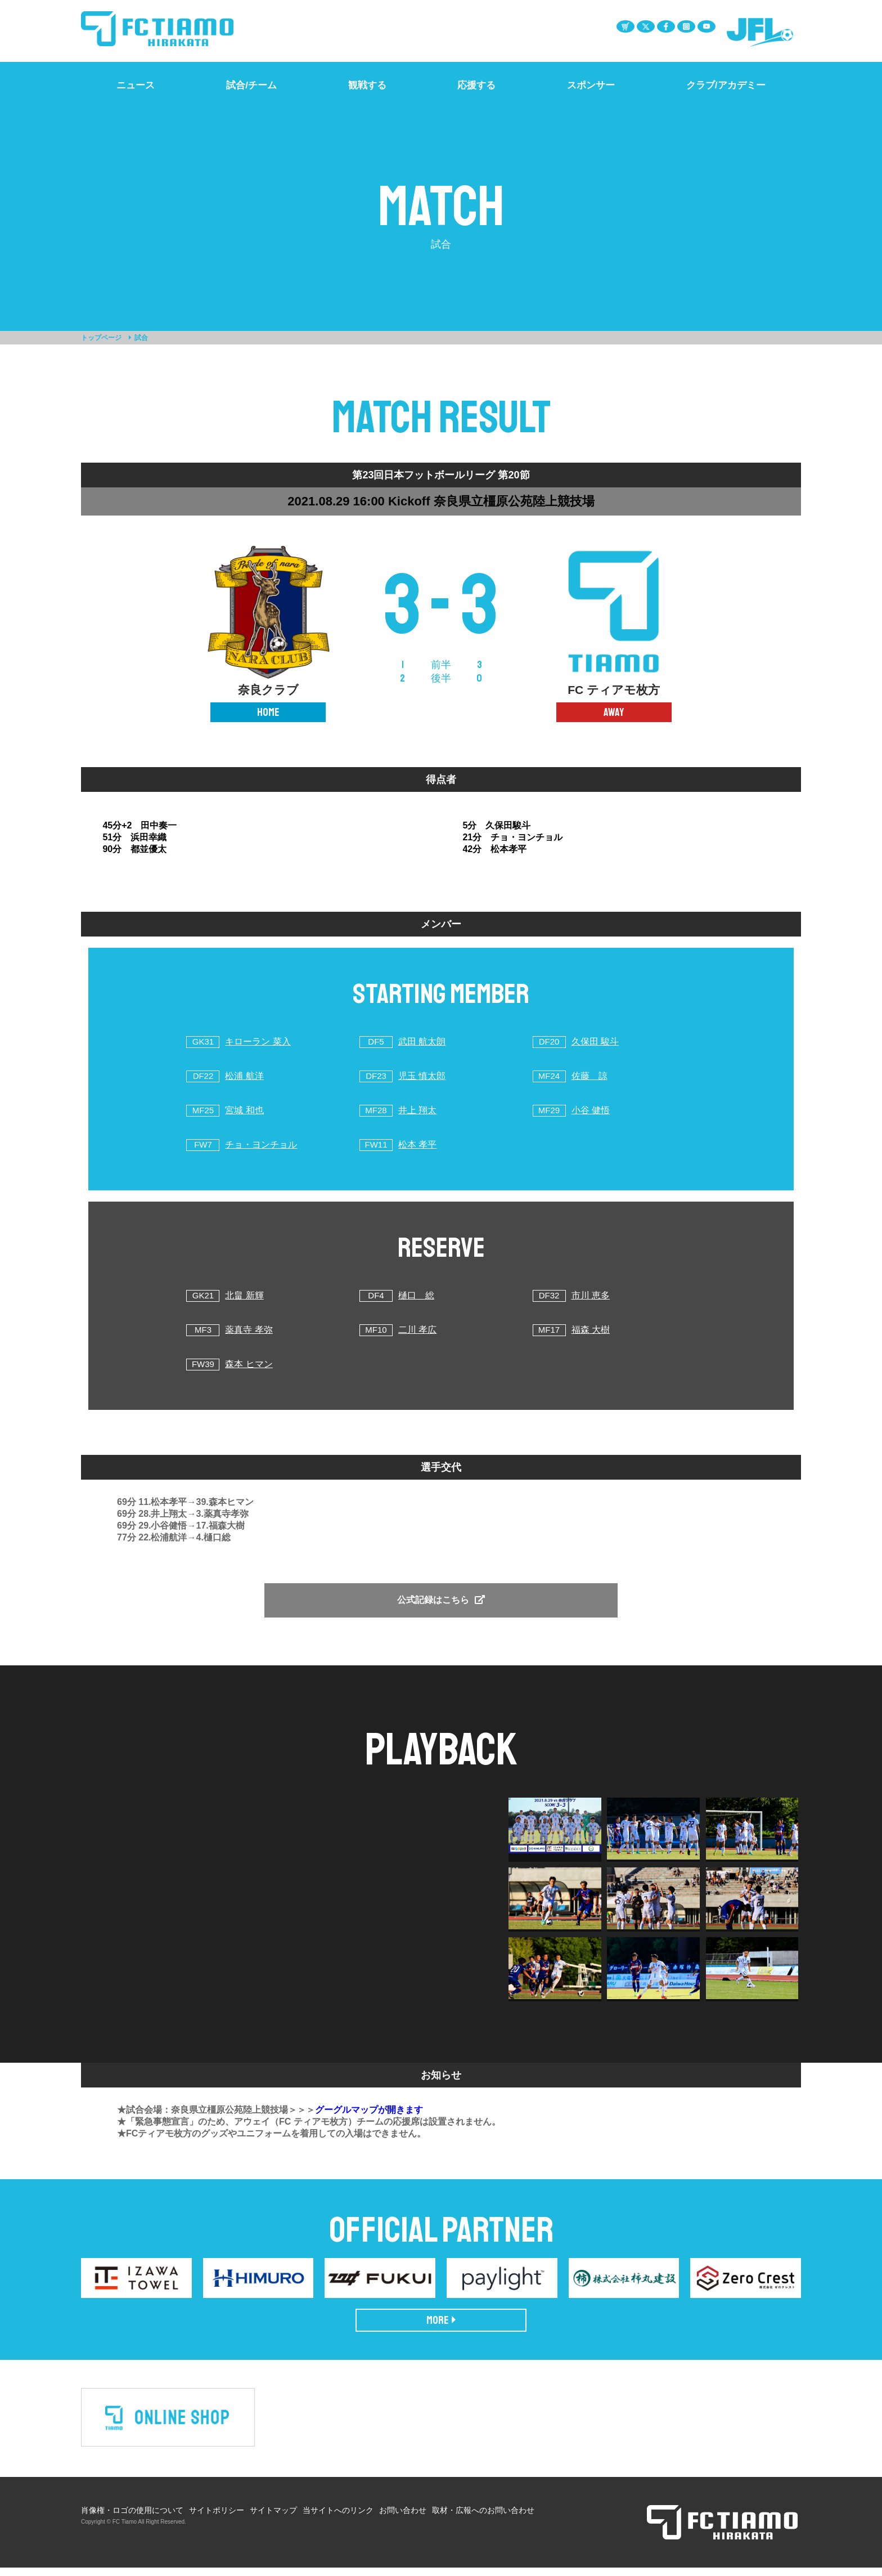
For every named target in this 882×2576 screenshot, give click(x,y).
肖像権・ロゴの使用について (132, 2518)
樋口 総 (416, 1295)
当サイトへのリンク (338, 2518)
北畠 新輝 (244, 1295)
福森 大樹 (591, 1329)
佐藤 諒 (590, 1076)
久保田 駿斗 (595, 1041)
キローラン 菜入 (257, 1041)
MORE (441, 2329)
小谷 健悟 (591, 1110)
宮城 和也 (244, 1110)
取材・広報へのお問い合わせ (483, 2518)
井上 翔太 (417, 1110)
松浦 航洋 (244, 1076)
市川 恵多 (591, 1295)
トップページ (101, 338)
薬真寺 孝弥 (248, 1329)
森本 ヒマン (248, 1364)
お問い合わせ (402, 2518)
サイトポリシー (216, 2518)
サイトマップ (273, 2518)
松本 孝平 (417, 1144)
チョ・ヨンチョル (261, 1144)
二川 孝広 (417, 1329)
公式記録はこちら (440, 1600)
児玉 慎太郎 (422, 1076)
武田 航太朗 (422, 1041)
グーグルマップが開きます (369, 2118)
